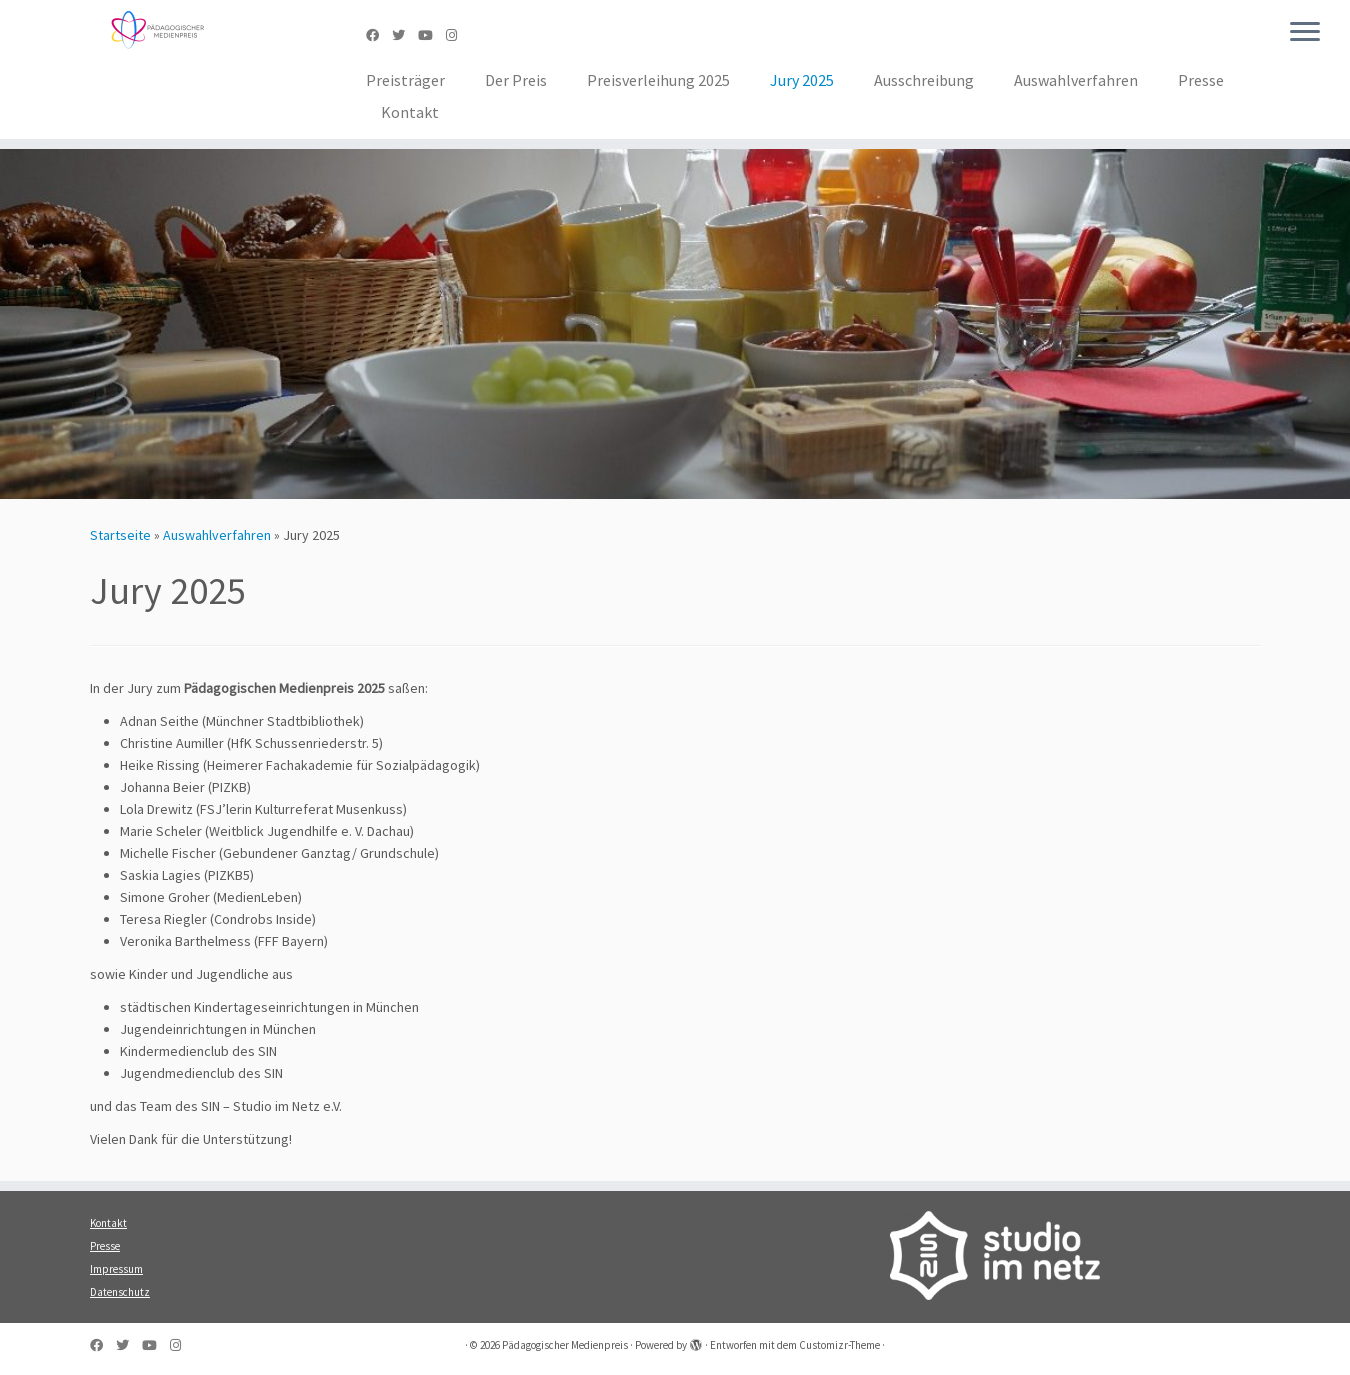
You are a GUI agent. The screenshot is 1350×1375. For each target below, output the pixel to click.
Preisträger (405, 80)
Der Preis (516, 80)
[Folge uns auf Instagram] (458, 35)
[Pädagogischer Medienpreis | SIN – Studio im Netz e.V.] (156, 30)
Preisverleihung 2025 (658, 80)
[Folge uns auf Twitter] (405, 35)
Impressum (116, 1269)
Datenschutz (120, 1292)
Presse (1201, 80)
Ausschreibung (924, 80)
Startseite (120, 535)
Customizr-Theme (839, 1345)
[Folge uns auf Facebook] (379, 35)
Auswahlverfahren (1076, 80)
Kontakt (410, 112)
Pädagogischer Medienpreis (565, 1345)
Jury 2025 (802, 80)
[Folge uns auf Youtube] (432, 35)
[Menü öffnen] (1305, 33)
